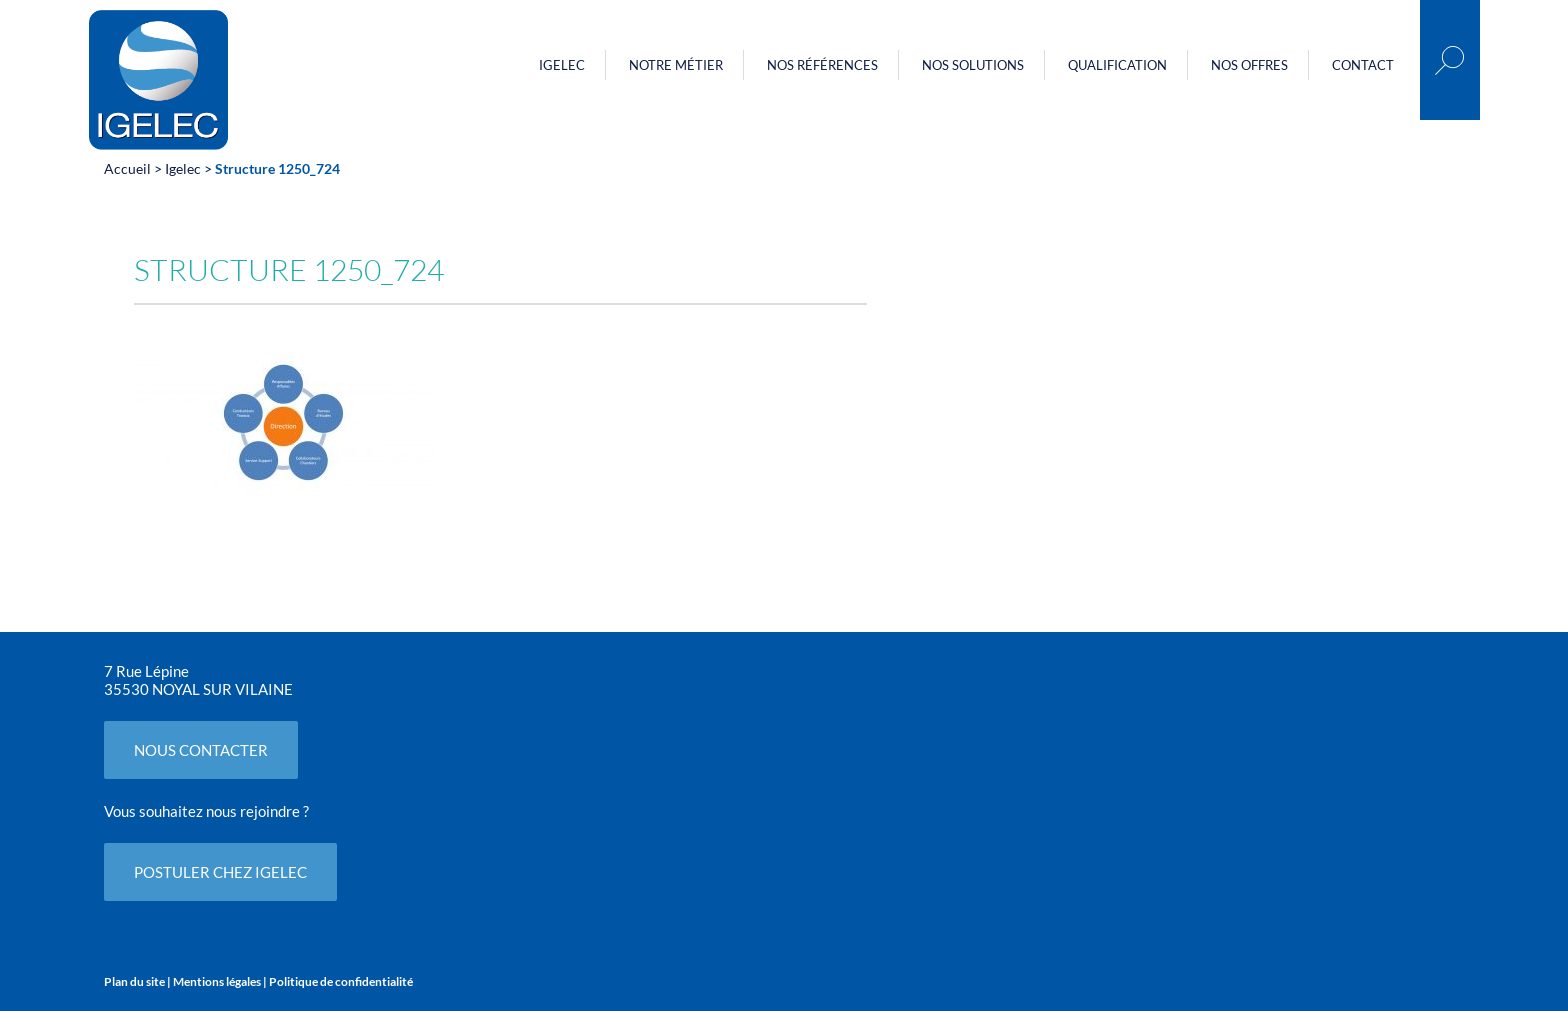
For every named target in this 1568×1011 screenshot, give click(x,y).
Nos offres (1249, 65)
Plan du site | (138, 981)
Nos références (822, 65)
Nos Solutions (973, 65)
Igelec (562, 65)
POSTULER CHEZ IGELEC (220, 872)
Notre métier (676, 65)
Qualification (1117, 65)
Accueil (127, 168)
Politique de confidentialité (341, 981)
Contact (1363, 65)
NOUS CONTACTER (201, 750)
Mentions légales (217, 981)
